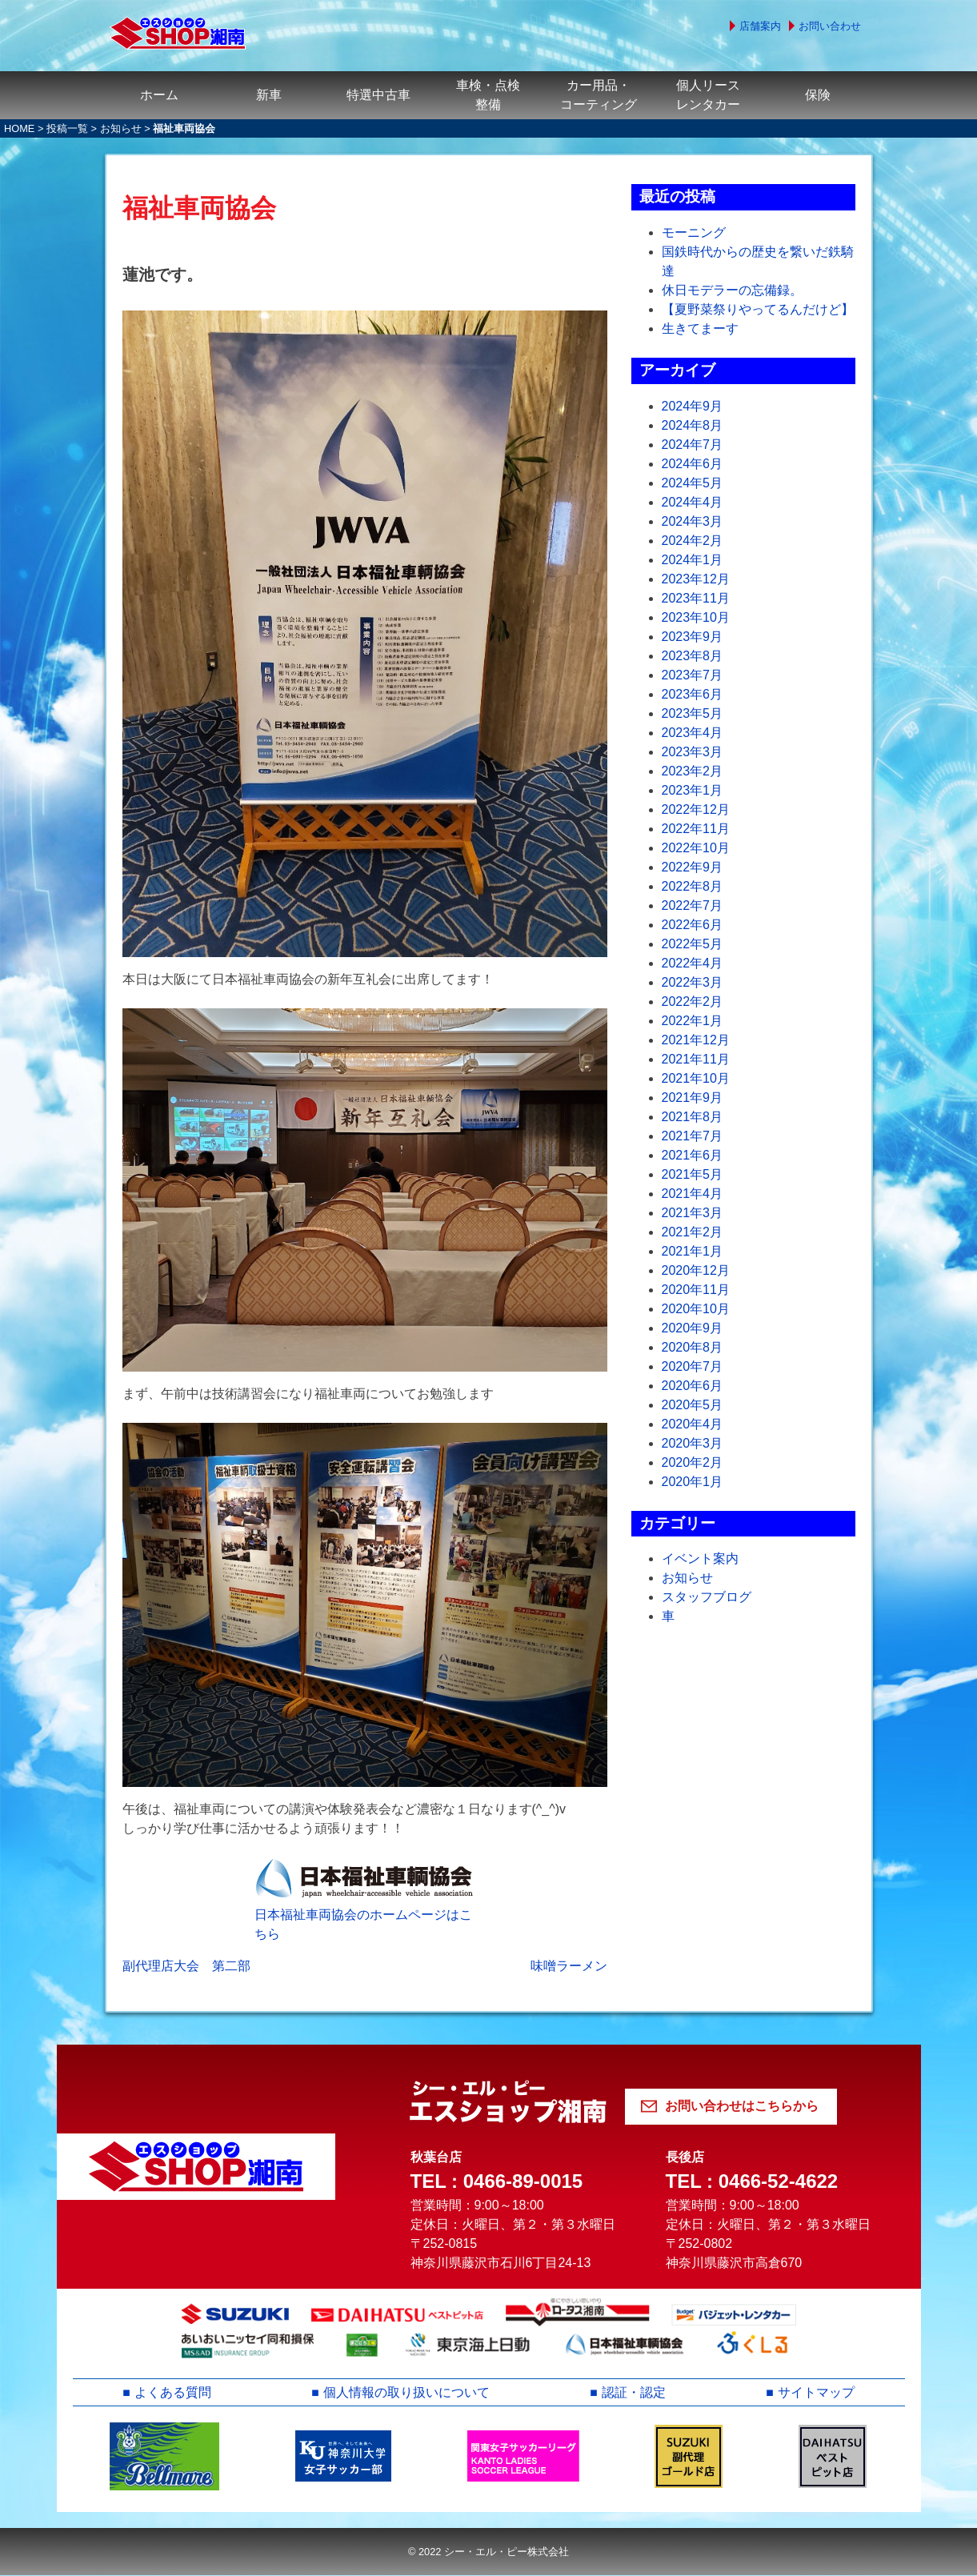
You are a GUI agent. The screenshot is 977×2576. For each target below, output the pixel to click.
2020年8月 (692, 1347)
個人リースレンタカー (708, 94)
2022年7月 (692, 905)
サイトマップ (816, 2392)
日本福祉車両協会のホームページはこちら (363, 1924)
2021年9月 (692, 1097)
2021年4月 (692, 1193)
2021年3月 (692, 1213)
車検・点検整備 (488, 94)
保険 (818, 95)
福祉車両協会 (199, 208)
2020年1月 (692, 1481)
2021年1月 (692, 1251)
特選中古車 (378, 95)
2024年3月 (692, 521)
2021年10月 (696, 1078)
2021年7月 (692, 1136)
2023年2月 (692, 771)
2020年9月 (692, 1328)
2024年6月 (692, 464)
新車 (269, 95)
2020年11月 (696, 1289)
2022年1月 (692, 1021)
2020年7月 (692, 1366)
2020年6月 (692, 1385)
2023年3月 (692, 752)
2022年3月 (692, 982)
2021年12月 (696, 1040)
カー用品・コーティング (598, 94)
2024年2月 (692, 540)
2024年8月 (692, 425)
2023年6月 (692, 694)
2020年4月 (692, 1424)
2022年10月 (696, 848)
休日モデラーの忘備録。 (732, 290)
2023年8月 (692, 656)
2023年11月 (696, 598)
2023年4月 (692, 732)
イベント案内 (700, 1558)
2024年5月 (692, 483)
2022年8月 (692, 886)
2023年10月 (696, 617)
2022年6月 (692, 924)
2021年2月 (692, 1232)
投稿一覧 (67, 128)
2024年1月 (692, 560)
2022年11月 (696, 828)
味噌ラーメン (569, 1966)
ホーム (159, 95)
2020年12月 (696, 1270)
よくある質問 (172, 2392)
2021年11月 (696, 1059)
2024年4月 (692, 502)
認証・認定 (634, 2392)
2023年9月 (692, 636)
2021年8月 (692, 1117)
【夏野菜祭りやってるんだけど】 (758, 309)
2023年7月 (692, 675)
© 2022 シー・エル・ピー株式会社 (488, 2552)
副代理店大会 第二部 (186, 1966)
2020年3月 (692, 1443)
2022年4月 (692, 963)
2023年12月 (696, 579)
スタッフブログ (706, 1597)
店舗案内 (760, 26)
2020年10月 (696, 1309)
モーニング (694, 232)
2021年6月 (692, 1155)
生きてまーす (700, 328)
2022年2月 (692, 1001)
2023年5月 (692, 713)
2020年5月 (692, 1405)
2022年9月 (692, 867)
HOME (19, 128)
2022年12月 (696, 809)
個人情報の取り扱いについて (406, 2392)
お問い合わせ (830, 26)
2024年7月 (692, 444)
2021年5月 (692, 1174)
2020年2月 (692, 1462)
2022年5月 (692, 944)
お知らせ (121, 128)
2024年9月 (692, 406)
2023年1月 (692, 790)
